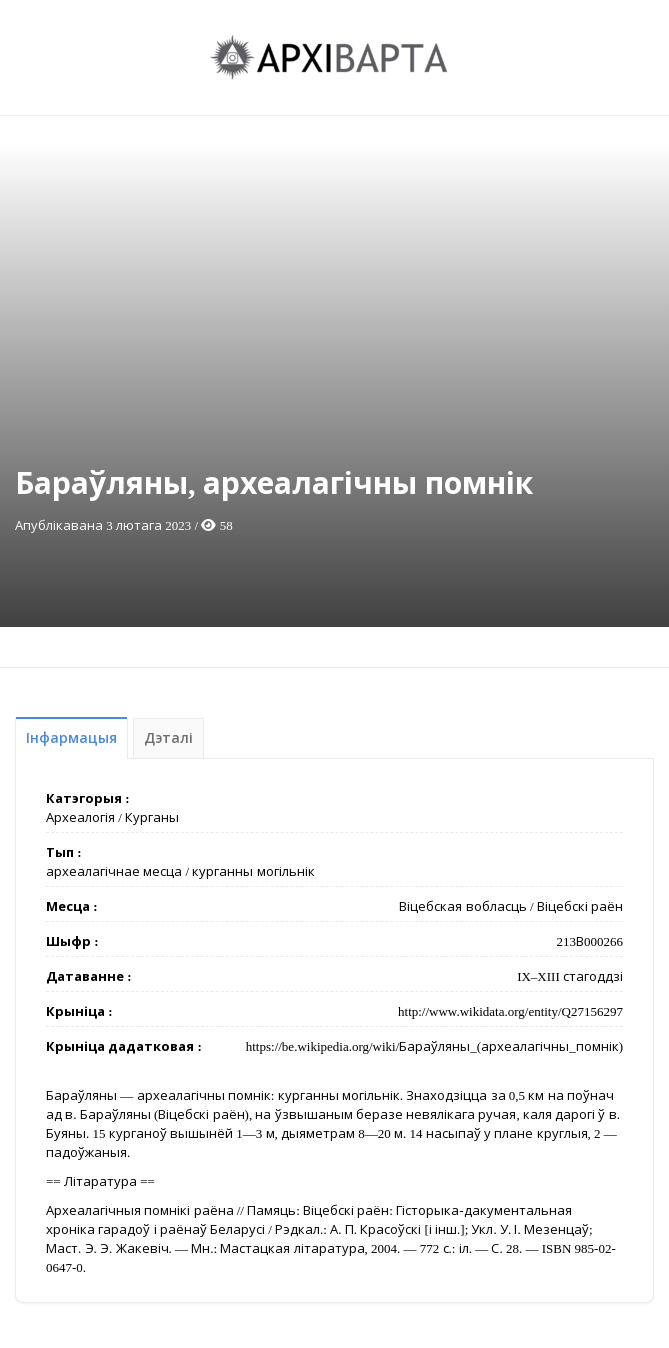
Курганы (152, 817)
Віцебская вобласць (462, 906)
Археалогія (80, 817)
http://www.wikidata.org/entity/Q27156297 (510, 1011)
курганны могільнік (253, 871)
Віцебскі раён (580, 906)
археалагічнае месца (114, 871)
